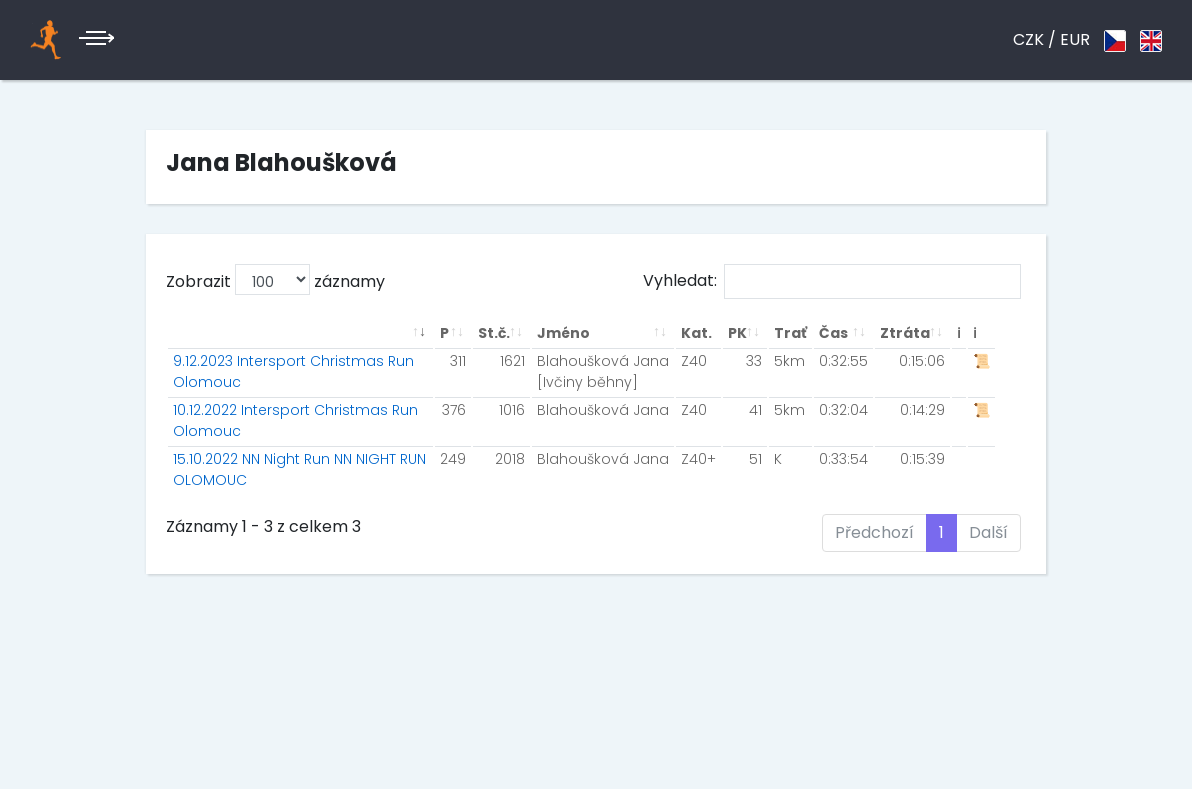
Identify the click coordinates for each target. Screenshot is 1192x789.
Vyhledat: (832, 281)
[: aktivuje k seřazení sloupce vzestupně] (300, 333)
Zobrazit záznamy (275, 279)
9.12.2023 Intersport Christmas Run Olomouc (293, 371)
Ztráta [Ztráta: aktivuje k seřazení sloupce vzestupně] (905, 333)
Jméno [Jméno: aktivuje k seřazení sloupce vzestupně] (563, 333)
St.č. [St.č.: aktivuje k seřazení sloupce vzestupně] (494, 333)
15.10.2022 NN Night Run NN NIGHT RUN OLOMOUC (299, 469)
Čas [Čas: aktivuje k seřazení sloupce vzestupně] (833, 333)
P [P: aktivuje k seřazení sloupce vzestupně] (444, 333)
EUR (1075, 39)
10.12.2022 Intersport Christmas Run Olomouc (295, 420)
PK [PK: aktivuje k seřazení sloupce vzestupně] (737, 333)
